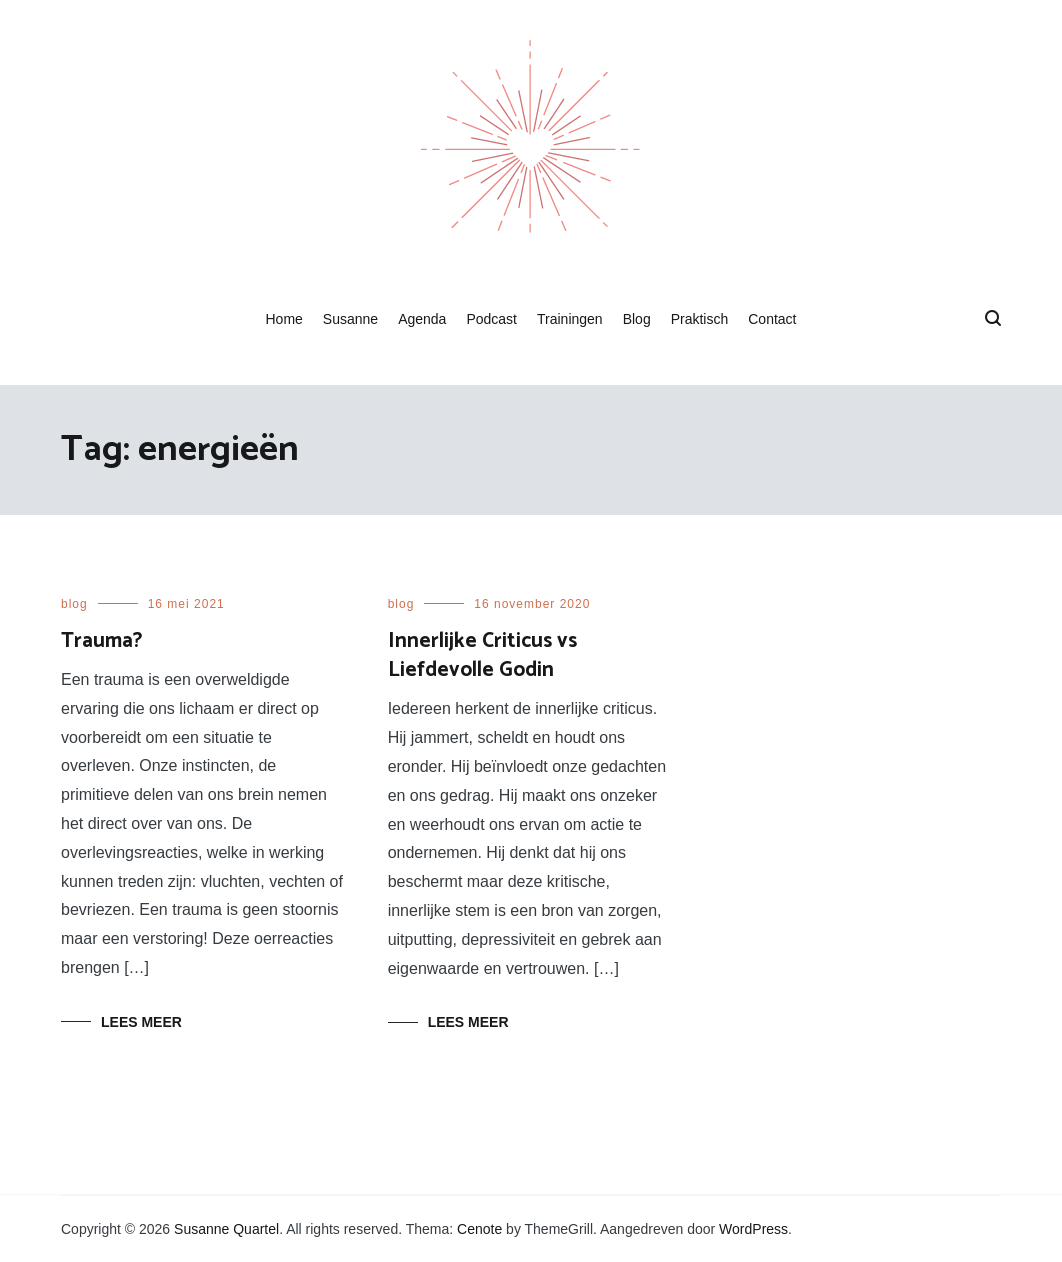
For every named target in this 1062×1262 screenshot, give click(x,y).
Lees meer (141, 1022)
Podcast (491, 319)
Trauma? (101, 641)
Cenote (479, 1229)
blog (74, 604)
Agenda (422, 319)
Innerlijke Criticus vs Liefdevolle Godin (482, 655)
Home (283, 319)
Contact (772, 319)
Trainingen (570, 319)
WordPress (753, 1229)
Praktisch (700, 319)
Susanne (350, 319)
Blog (637, 319)
